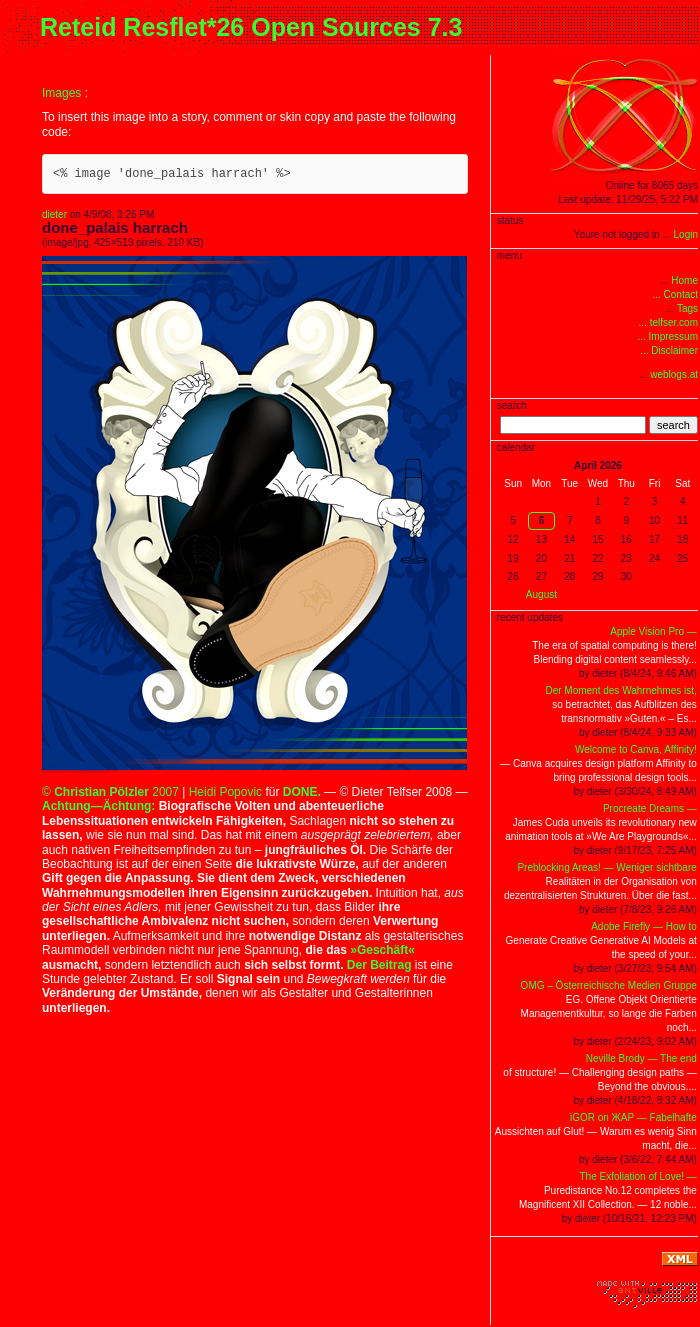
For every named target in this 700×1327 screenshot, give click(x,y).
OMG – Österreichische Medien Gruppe (609, 985)
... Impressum (667, 336)
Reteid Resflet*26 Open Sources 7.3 (251, 27)
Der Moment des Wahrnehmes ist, (620, 690)
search (673, 425)
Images (61, 93)
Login (686, 234)
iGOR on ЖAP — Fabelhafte (633, 1117)
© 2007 (110, 792)
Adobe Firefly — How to (644, 926)
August (541, 594)
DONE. (302, 792)
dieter (54, 214)
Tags (687, 308)
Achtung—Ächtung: (98, 806)
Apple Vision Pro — (653, 631)
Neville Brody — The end (641, 1058)
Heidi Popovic (225, 792)
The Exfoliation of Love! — (638, 1176)
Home (684, 280)
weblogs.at (674, 374)
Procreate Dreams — (650, 808)
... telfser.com (668, 322)
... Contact (675, 294)
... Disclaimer (669, 350)
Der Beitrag (379, 965)
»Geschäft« (382, 950)
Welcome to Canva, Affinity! (636, 749)
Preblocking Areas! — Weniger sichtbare (606, 867)
